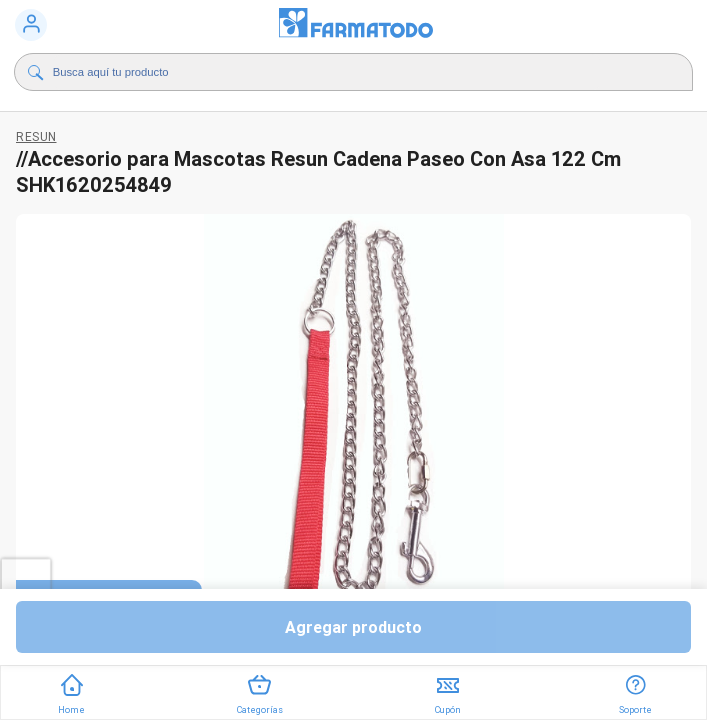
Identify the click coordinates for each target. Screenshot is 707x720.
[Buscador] (327, 72)
